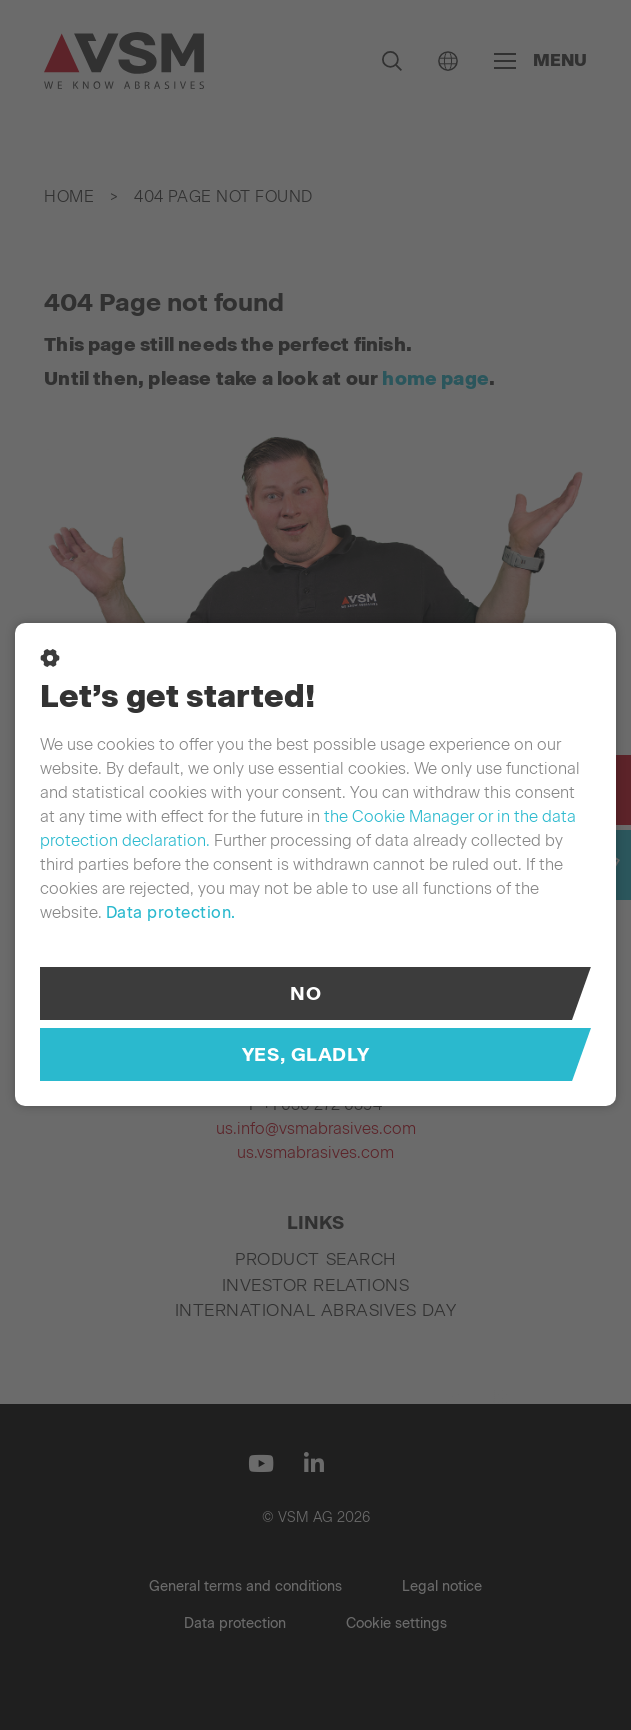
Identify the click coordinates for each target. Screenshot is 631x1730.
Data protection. (171, 912)
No (305, 993)
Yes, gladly (305, 1054)
